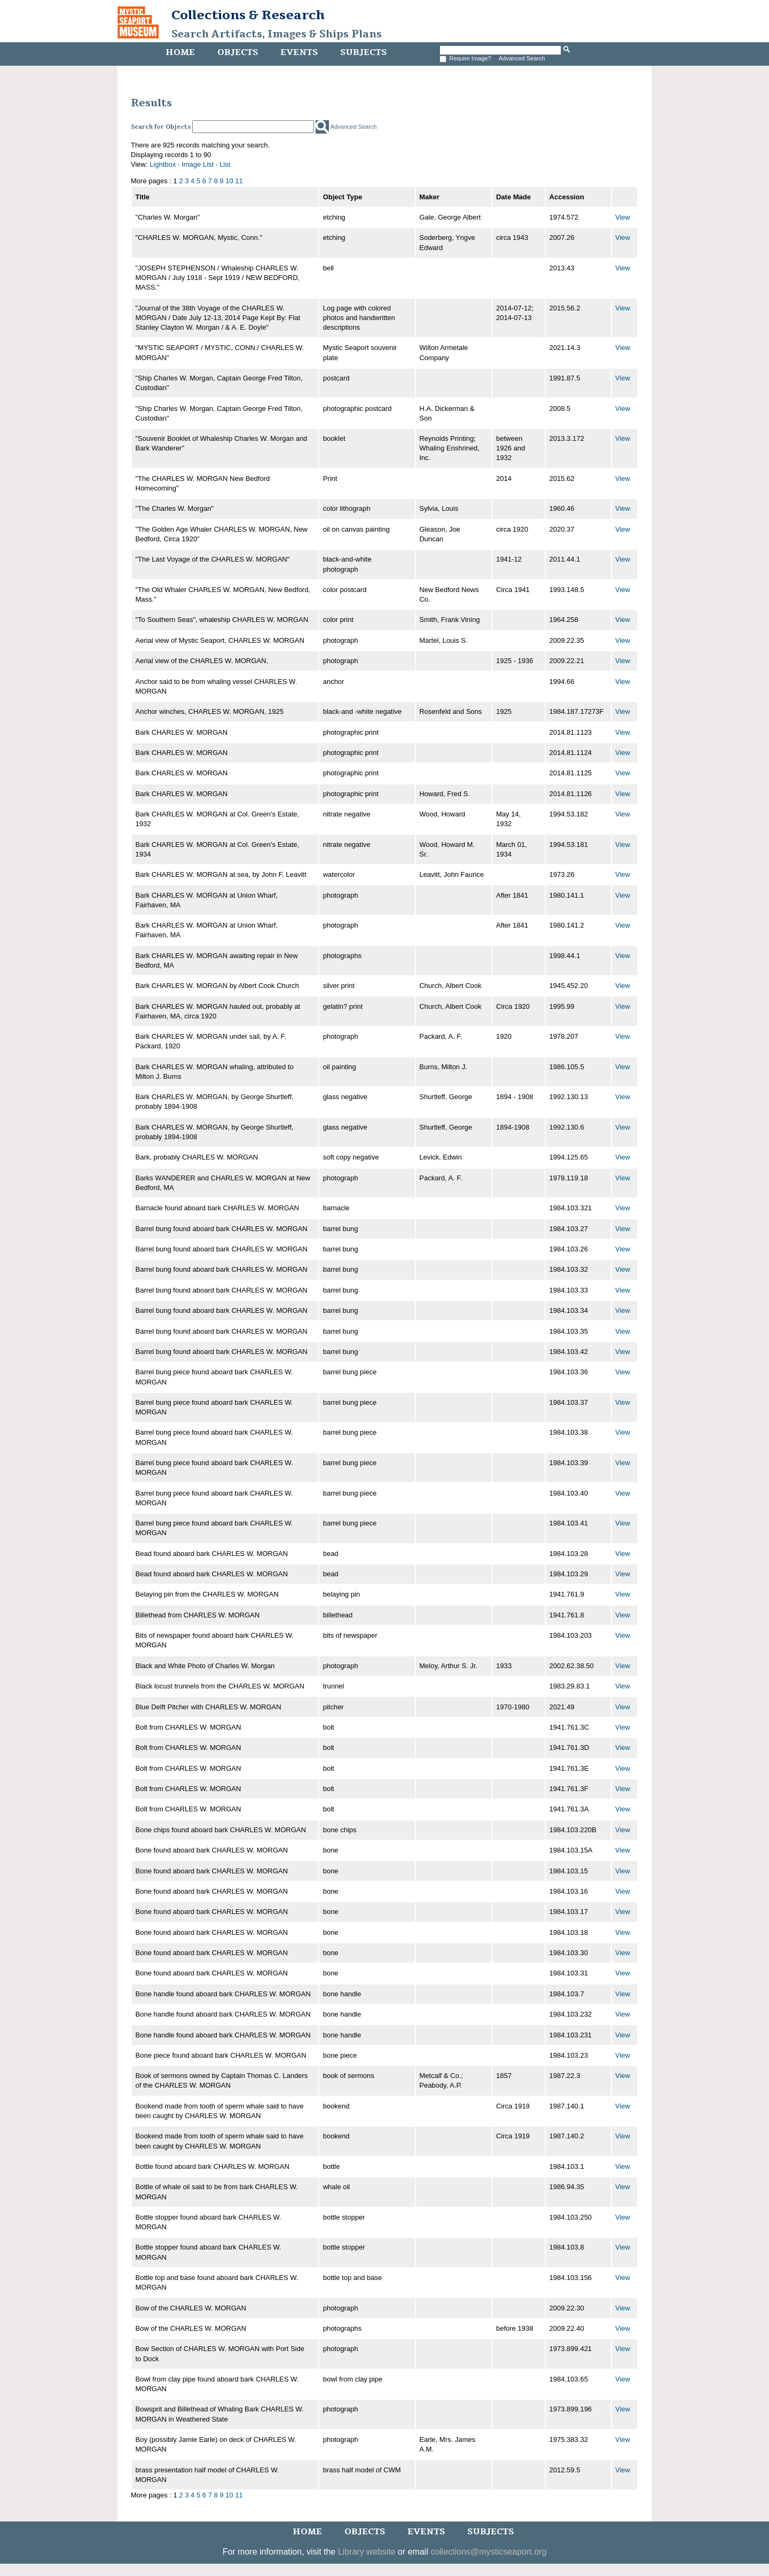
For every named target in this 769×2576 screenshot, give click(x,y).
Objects (237, 52)
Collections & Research (248, 15)
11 (238, 181)
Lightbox (163, 164)
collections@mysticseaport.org (488, 2551)
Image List (198, 164)
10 (229, 181)
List (224, 164)
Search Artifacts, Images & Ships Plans (276, 34)
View (622, 217)
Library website (367, 2551)
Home (180, 52)
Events (299, 52)
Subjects (363, 52)
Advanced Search (522, 58)
